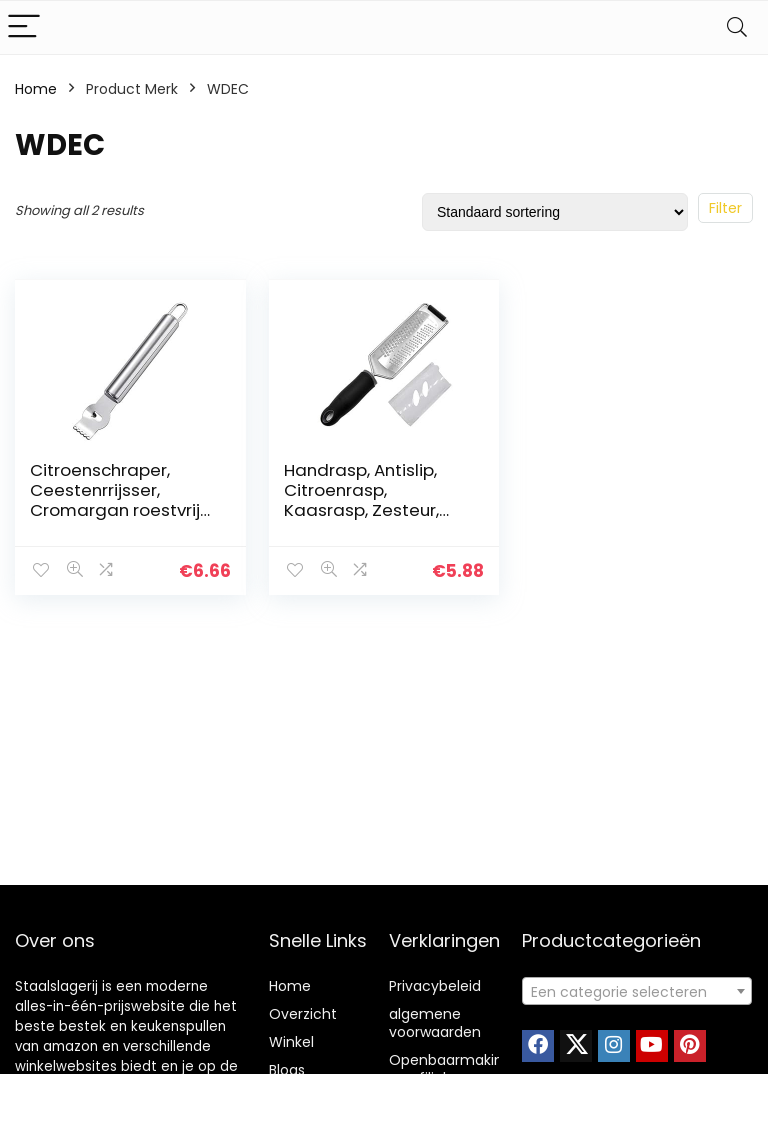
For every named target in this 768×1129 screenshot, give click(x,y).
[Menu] (24, 27)
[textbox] (637, 992)
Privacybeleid (435, 986)
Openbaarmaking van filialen (450, 1069)
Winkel (291, 1042)
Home (36, 89)
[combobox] (637, 991)
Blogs (287, 1070)
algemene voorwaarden (435, 1023)
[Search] (737, 27)
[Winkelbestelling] (555, 212)
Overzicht (303, 1014)
